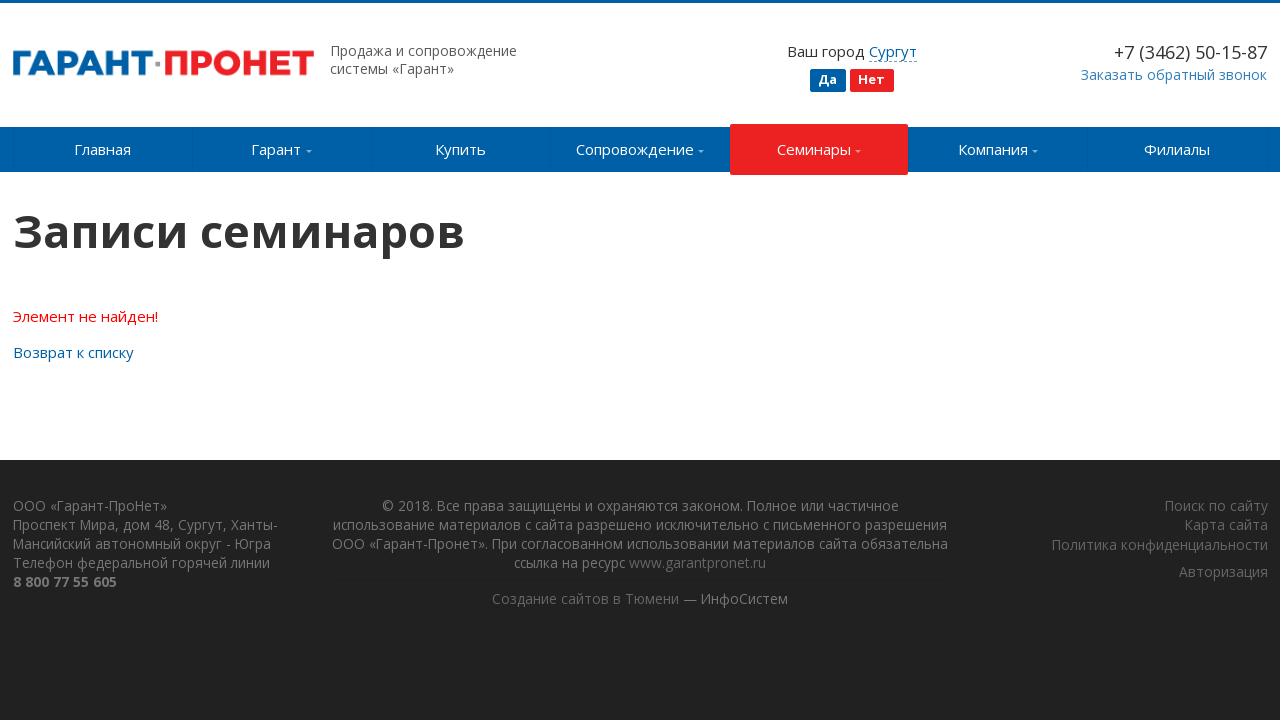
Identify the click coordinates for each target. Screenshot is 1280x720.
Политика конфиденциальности (1159, 546)
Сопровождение (640, 149)
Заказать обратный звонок (1174, 74)
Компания (998, 149)
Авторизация (1223, 573)
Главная (102, 149)
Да (827, 79)
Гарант (281, 149)
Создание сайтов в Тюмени (584, 601)
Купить (460, 149)
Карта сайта (1226, 526)
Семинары (819, 149)
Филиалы (1177, 149)
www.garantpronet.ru (768, 565)
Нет (871, 79)
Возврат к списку (73, 352)
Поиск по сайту (1216, 507)
